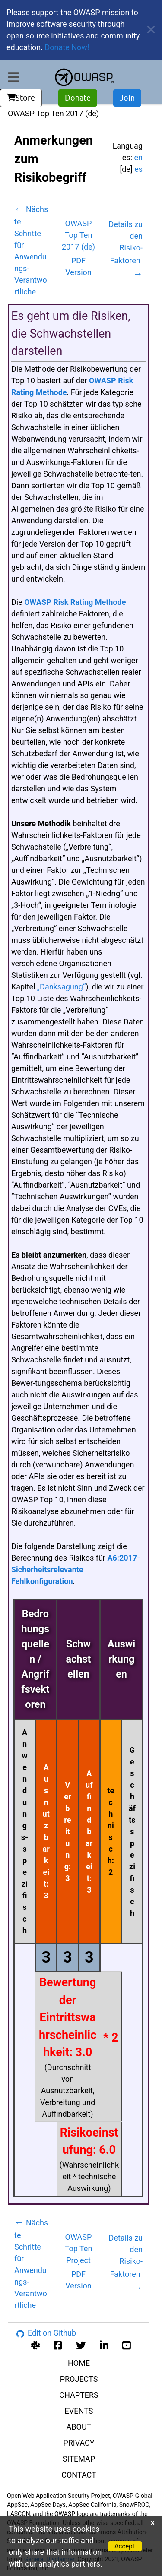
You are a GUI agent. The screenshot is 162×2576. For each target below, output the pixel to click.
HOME (79, 2362)
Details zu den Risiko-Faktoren (126, 249)
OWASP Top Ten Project (78, 2248)
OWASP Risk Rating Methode (75, 602)
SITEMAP (79, 2458)
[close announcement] (148, 30)
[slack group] (35, 2344)
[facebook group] (58, 2344)
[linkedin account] (104, 2344)
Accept (124, 2546)
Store (21, 98)
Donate (78, 98)
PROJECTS (79, 2378)
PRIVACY (78, 2442)
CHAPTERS (78, 2394)
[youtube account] (126, 2344)
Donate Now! (67, 47)
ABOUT (79, 2426)
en (138, 157)
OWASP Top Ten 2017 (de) (78, 235)
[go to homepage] (84, 77)
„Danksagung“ (61, 986)
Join (127, 98)
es (138, 169)
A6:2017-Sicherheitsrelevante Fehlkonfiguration (75, 1569)
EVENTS (79, 2410)
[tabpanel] (78, 1212)
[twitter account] (81, 2344)
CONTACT (78, 2474)
